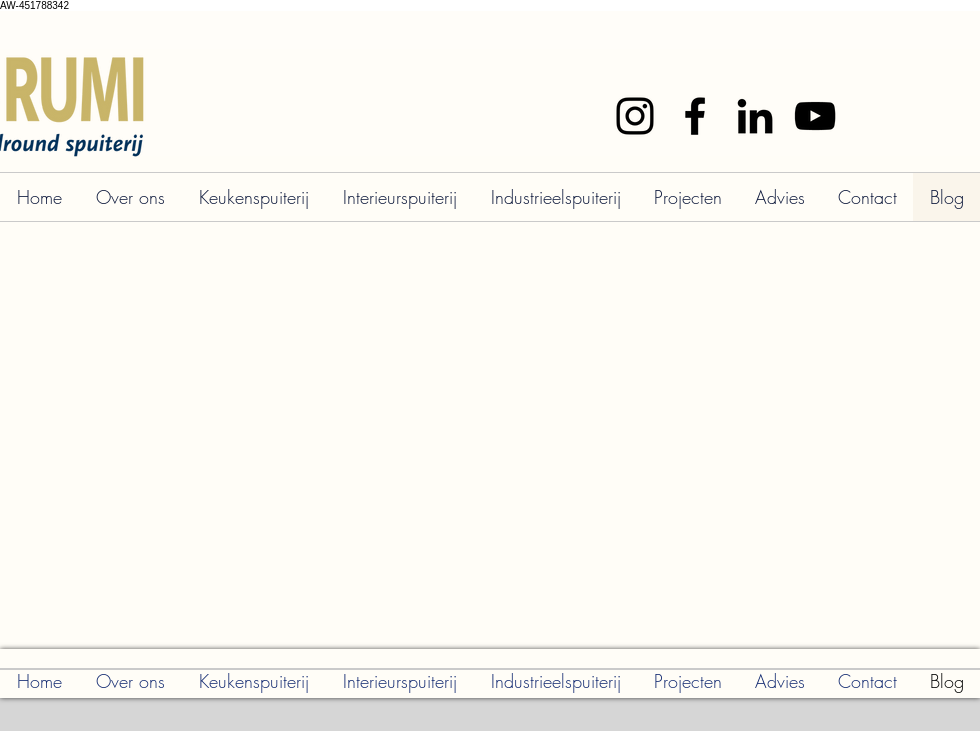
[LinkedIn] (755, 116)
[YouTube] (815, 116)
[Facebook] (695, 116)
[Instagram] (635, 116)
